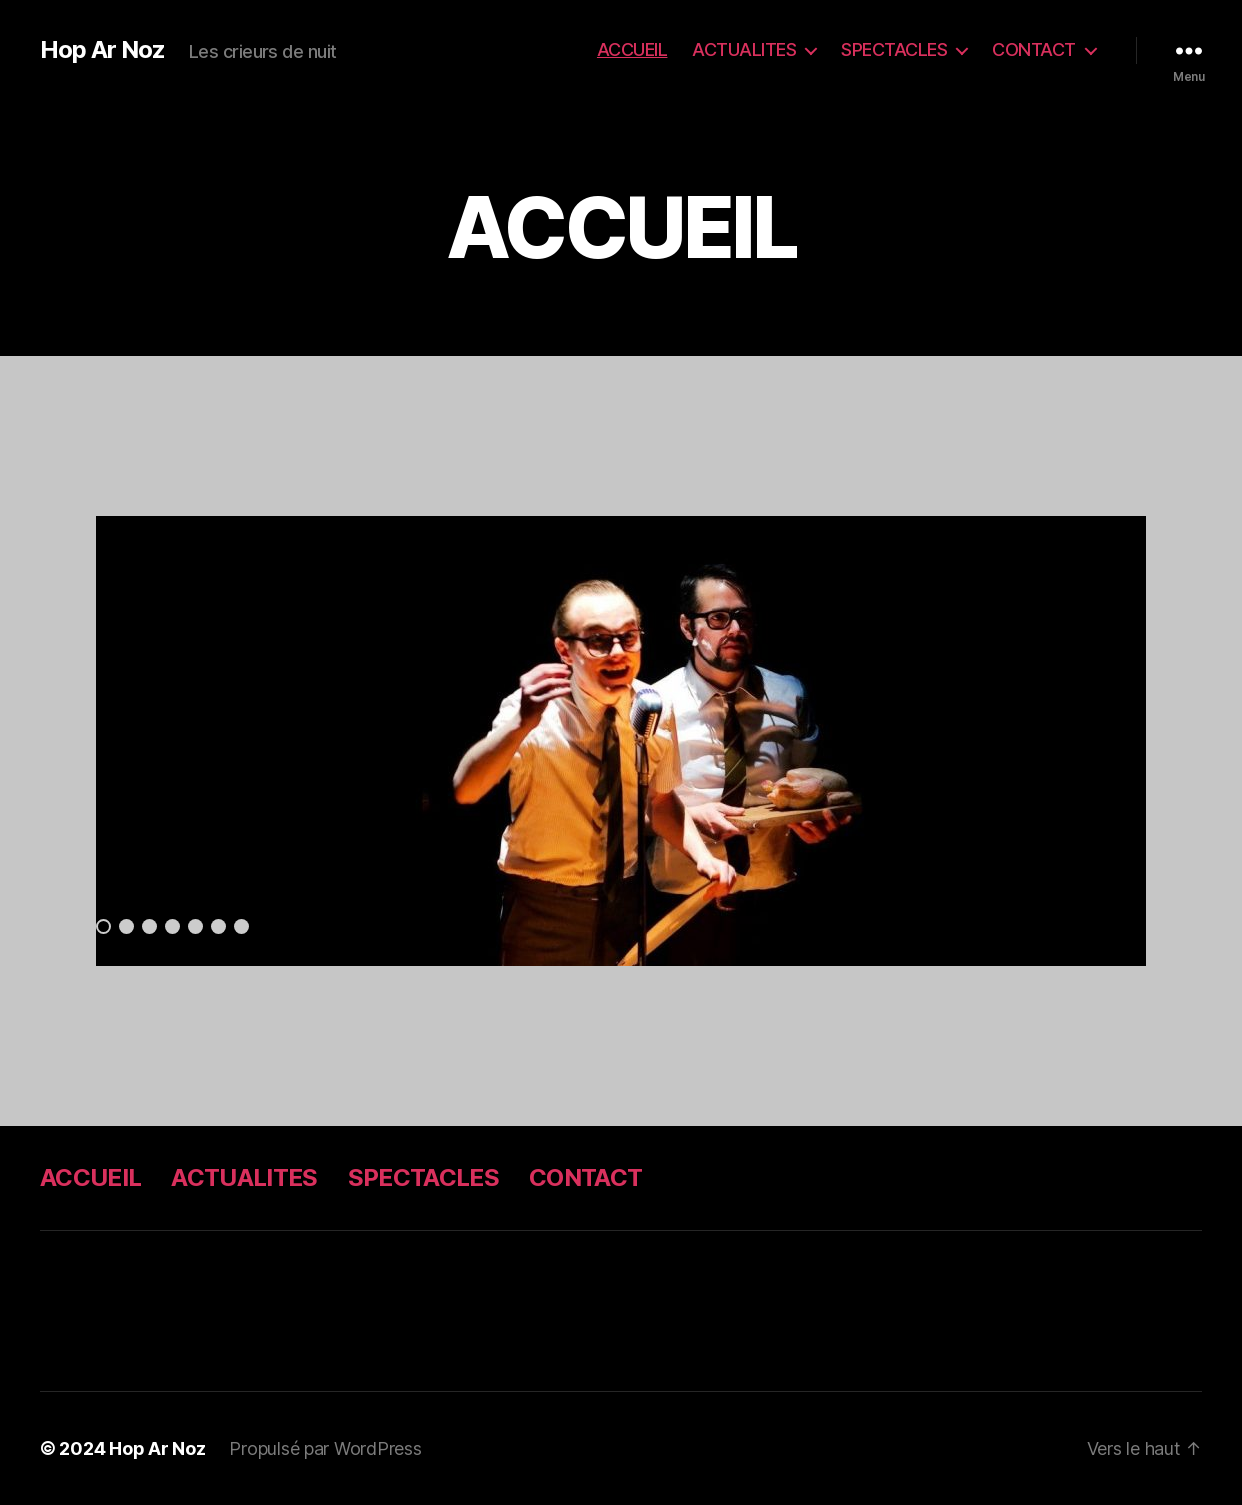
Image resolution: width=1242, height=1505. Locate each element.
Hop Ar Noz (102, 50)
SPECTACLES (894, 49)
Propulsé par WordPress (325, 1448)
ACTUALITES (744, 49)
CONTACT (1034, 49)
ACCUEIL (632, 49)
